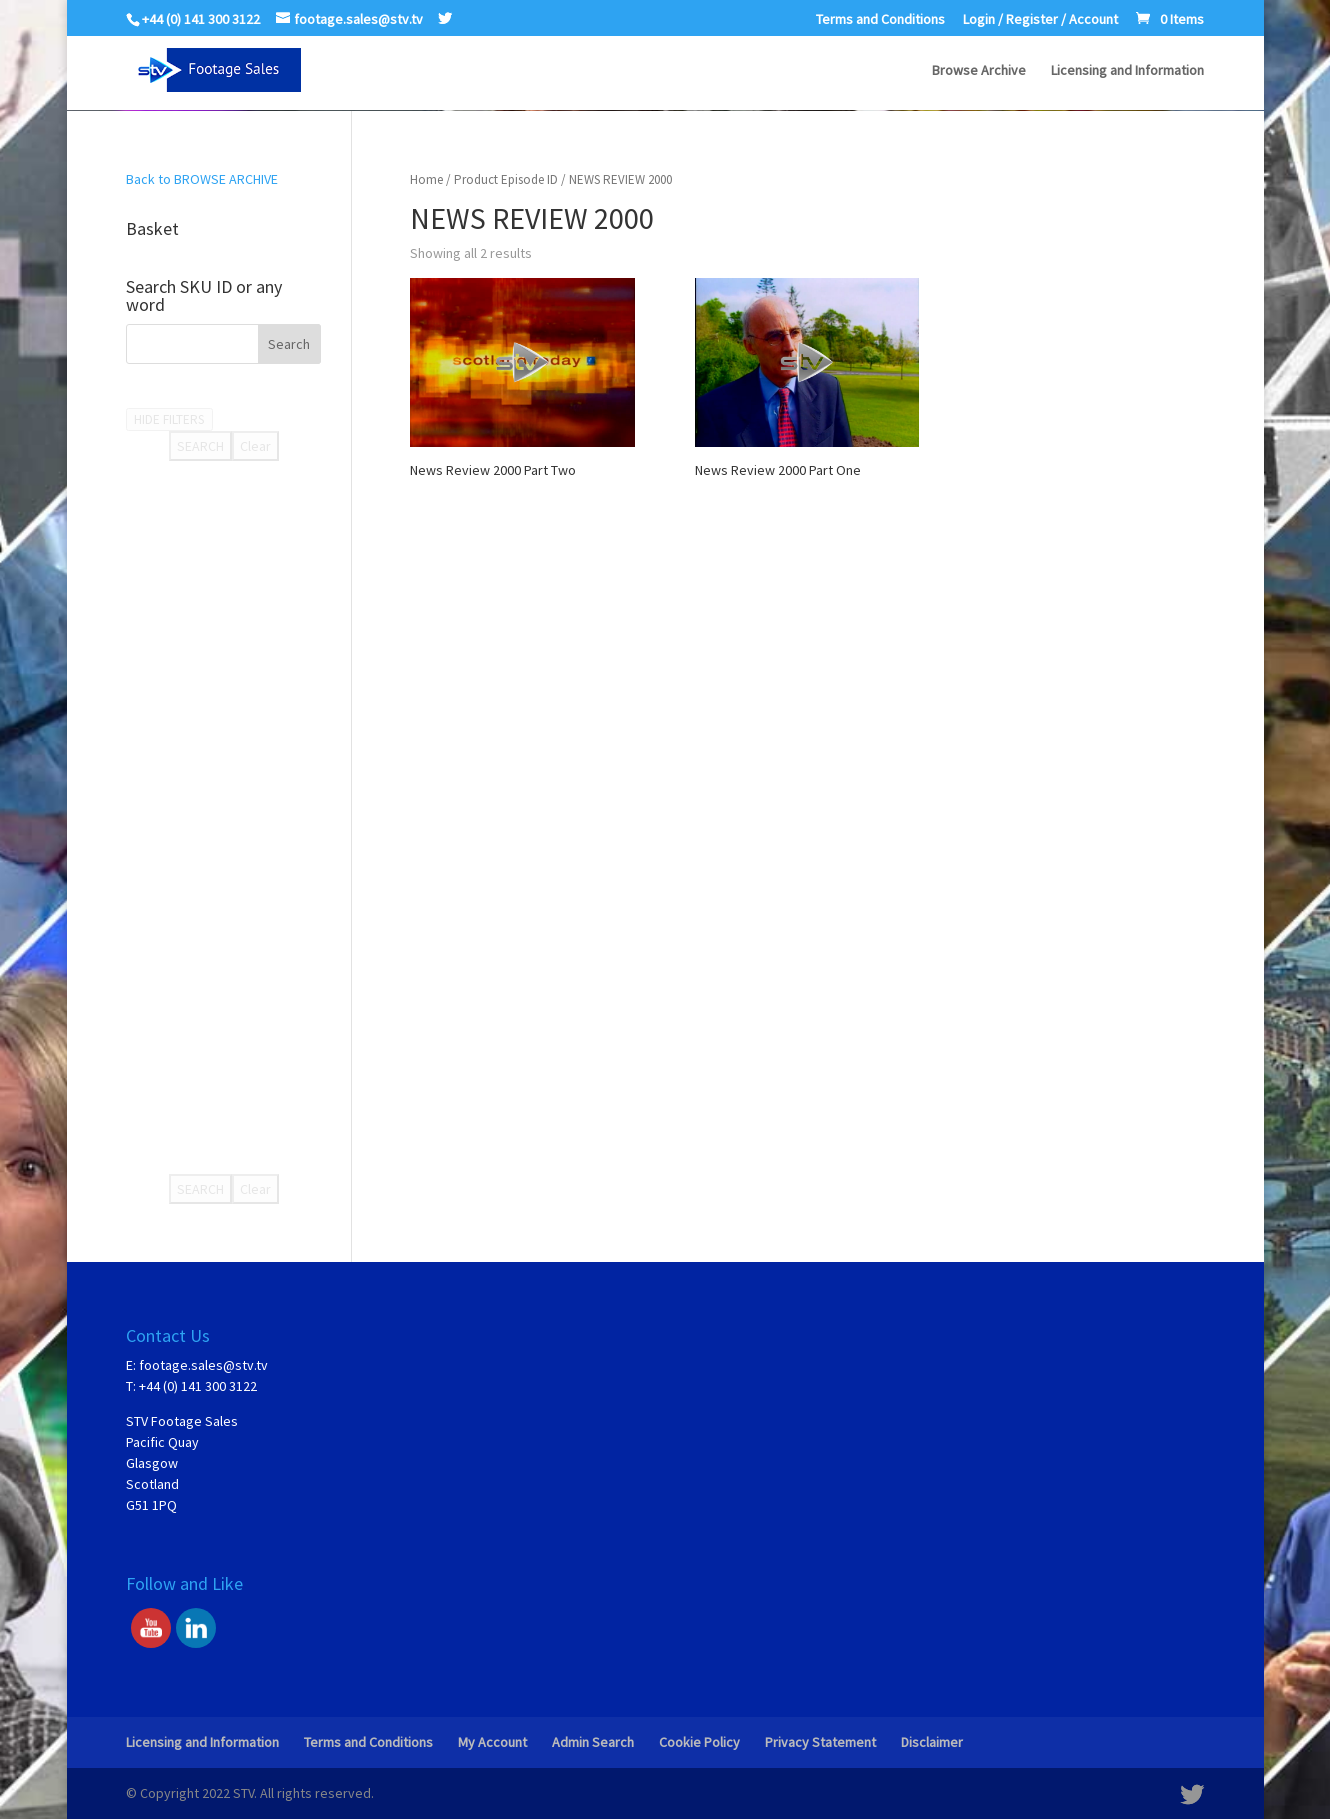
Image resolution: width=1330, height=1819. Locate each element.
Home (426, 179)
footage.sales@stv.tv (203, 1365)
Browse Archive (979, 71)
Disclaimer (932, 1742)
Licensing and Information (1127, 71)
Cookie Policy (699, 1742)
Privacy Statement (820, 1742)
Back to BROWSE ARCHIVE (202, 179)
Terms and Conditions (880, 20)
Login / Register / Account (1040, 20)
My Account (492, 1742)
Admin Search (593, 1742)
